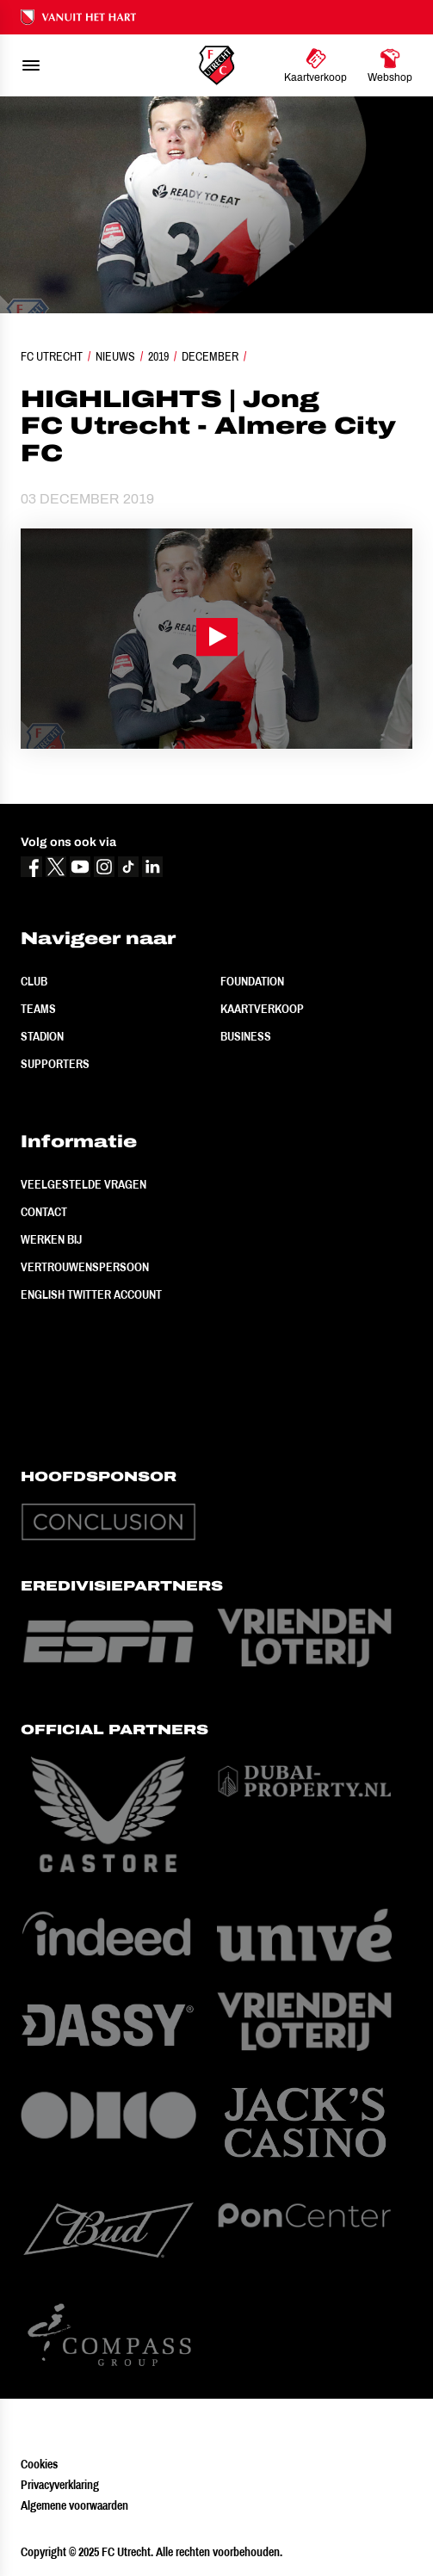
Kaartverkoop (262, 1008)
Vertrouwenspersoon (85, 1267)
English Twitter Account (91, 1294)
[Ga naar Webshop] (390, 65)
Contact (44, 1212)
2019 (158, 356)
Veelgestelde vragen (83, 1184)
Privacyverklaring (60, 2485)
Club (34, 981)
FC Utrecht (52, 356)
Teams (38, 1008)
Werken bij (51, 1239)
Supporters (55, 1064)
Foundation (252, 981)
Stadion (42, 1036)
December (210, 356)
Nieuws (115, 356)
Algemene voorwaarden (74, 2505)
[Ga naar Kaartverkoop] (315, 65)
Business (245, 1036)
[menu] (31, 65)
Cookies (39, 2464)
